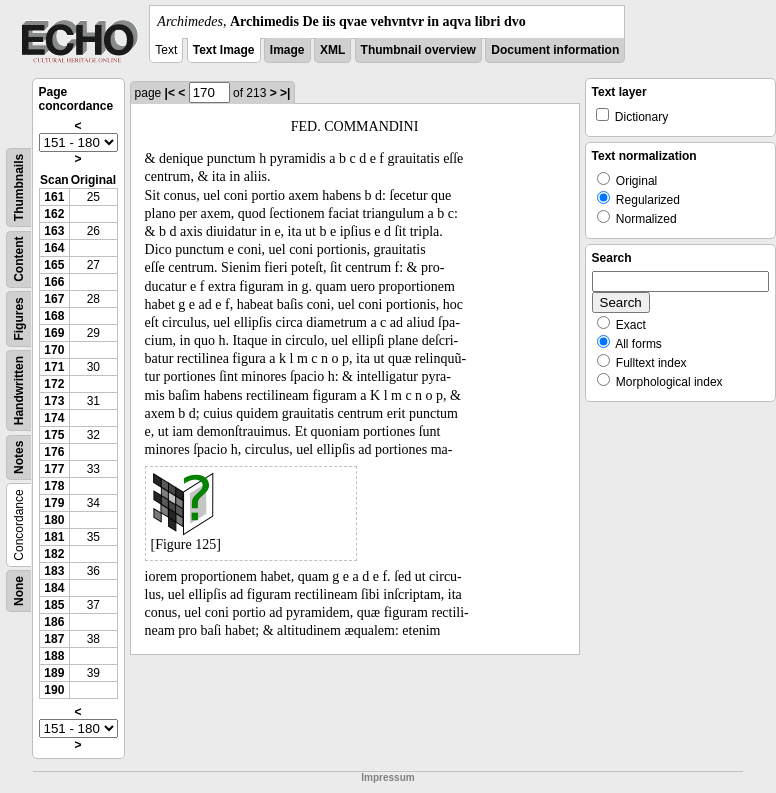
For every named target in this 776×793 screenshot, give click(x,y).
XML (332, 50)
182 (54, 554)
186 (54, 622)
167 (54, 299)
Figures (19, 318)
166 (54, 282)
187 (54, 639)
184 (54, 588)
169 (54, 333)
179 (54, 503)
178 (54, 486)
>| (285, 93)
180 (54, 520)
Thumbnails (19, 187)
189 (54, 673)
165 (54, 265)
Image (287, 50)
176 (54, 452)
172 (54, 384)
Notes (19, 457)
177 (54, 469)
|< (170, 93)
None (19, 591)
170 (54, 350)
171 (54, 367)
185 (54, 605)
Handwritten (19, 390)
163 (54, 231)
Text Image (224, 50)
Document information (555, 50)
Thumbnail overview (418, 50)
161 (54, 197)
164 (54, 248)
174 (54, 418)
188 (54, 656)
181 (54, 537)
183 (54, 571)
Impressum (387, 777)
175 (54, 435)
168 (54, 316)
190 (54, 690)
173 (54, 401)
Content (19, 259)
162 (54, 214)
